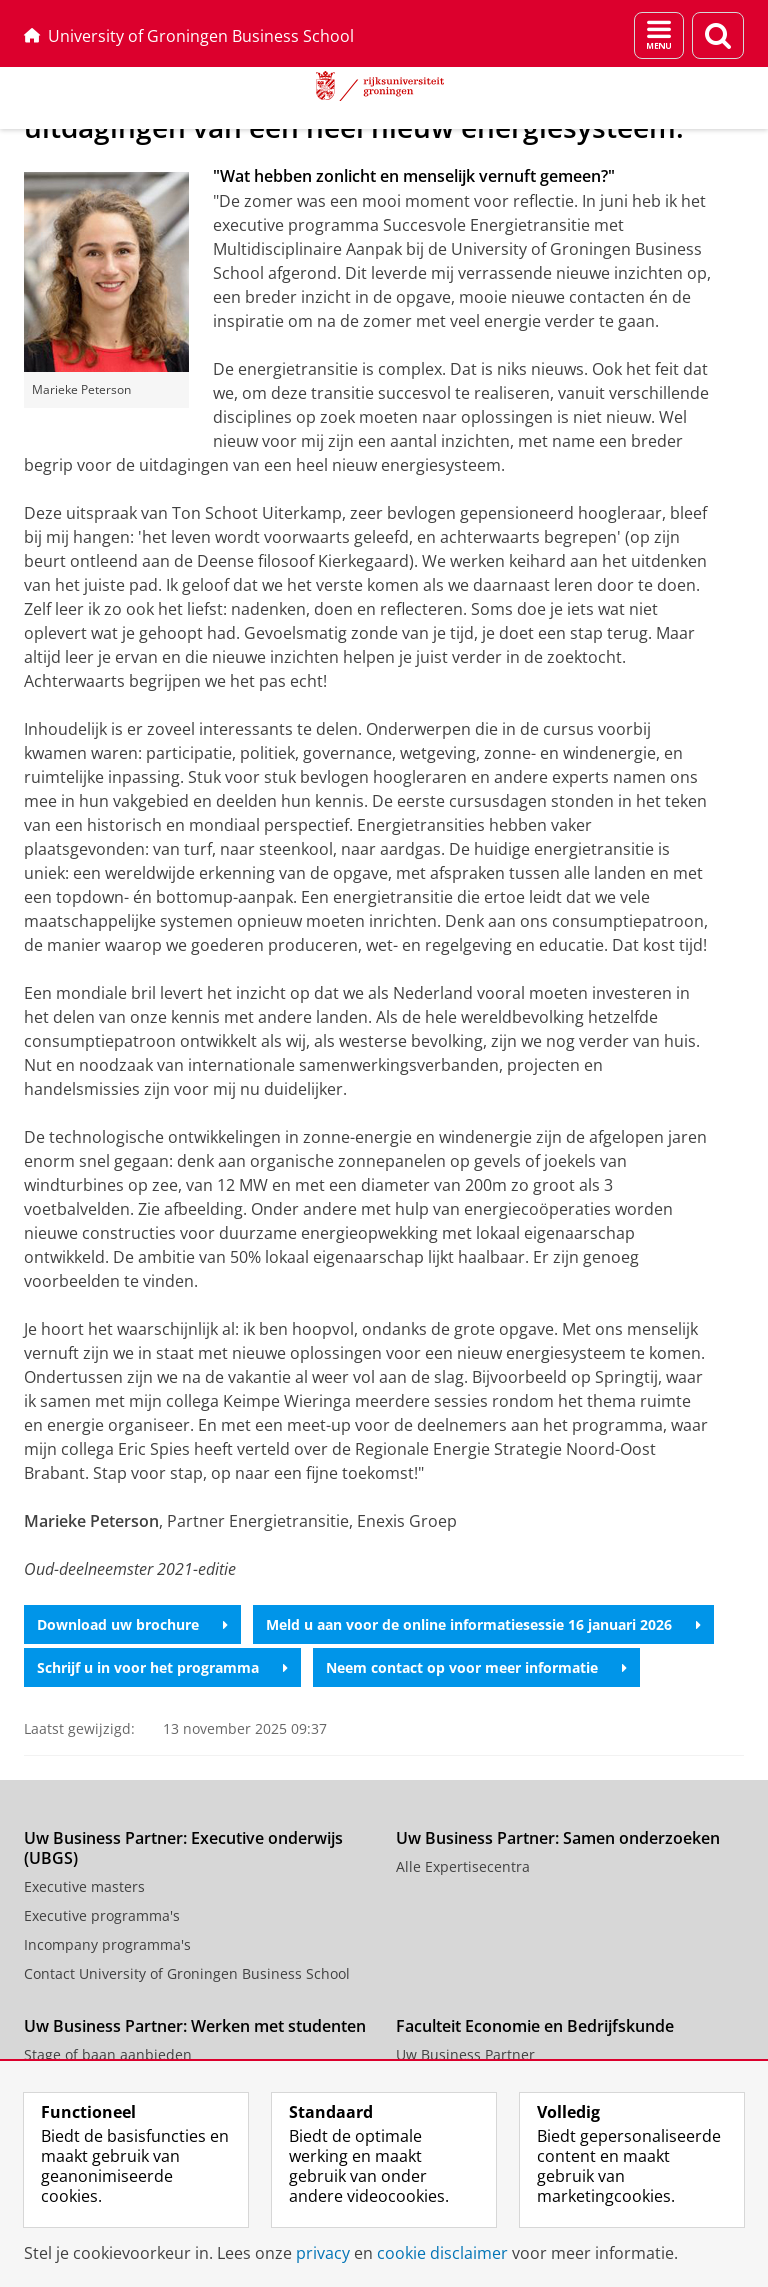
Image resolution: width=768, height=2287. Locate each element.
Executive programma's (102, 1915)
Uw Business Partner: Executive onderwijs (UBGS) (183, 1848)
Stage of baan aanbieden (108, 2054)
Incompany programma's (107, 1944)
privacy (323, 2253)
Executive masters (84, 1886)
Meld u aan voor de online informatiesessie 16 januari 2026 (483, 1624)
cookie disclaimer (442, 2253)
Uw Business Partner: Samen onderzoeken (558, 1838)
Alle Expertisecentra (463, 1866)
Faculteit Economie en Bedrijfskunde (535, 2026)
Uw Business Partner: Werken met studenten (195, 2026)
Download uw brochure (132, 1624)
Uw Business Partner (465, 2054)
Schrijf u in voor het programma (162, 1667)
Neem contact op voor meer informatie (476, 1667)
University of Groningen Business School (189, 36)
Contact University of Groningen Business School (187, 1973)
